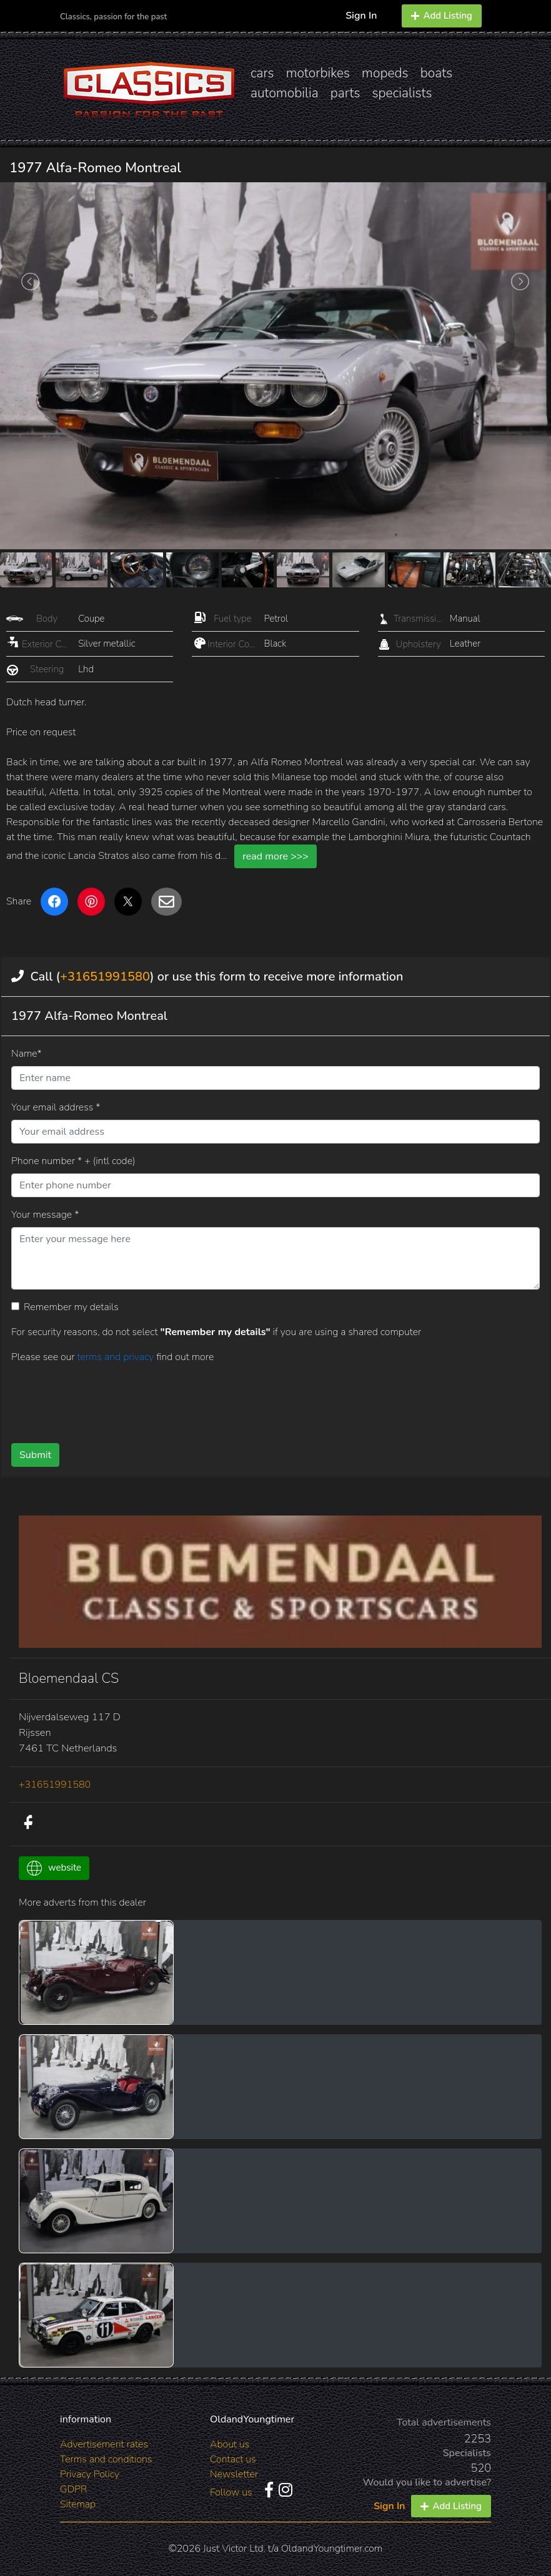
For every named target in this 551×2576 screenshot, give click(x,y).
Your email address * (55, 1107)
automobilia (285, 93)
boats (436, 73)
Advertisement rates (104, 2444)
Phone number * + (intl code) (73, 1161)
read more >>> (275, 856)
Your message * (45, 1215)
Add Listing (441, 15)
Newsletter (234, 2474)
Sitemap (78, 2504)
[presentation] (243, 1398)
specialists (402, 93)
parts (345, 93)
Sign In (361, 15)
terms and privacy (116, 1357)
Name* (26, 1053)
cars (262, 73)
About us (229, 2444)
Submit (35, 1455)
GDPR (73, 2489)
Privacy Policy (89, 2474)
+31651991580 (105, 976)
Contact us (233, 2459)
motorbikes (318, 73)
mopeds (385, 73)
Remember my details (71, 1307)
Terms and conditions (106, 2459)
